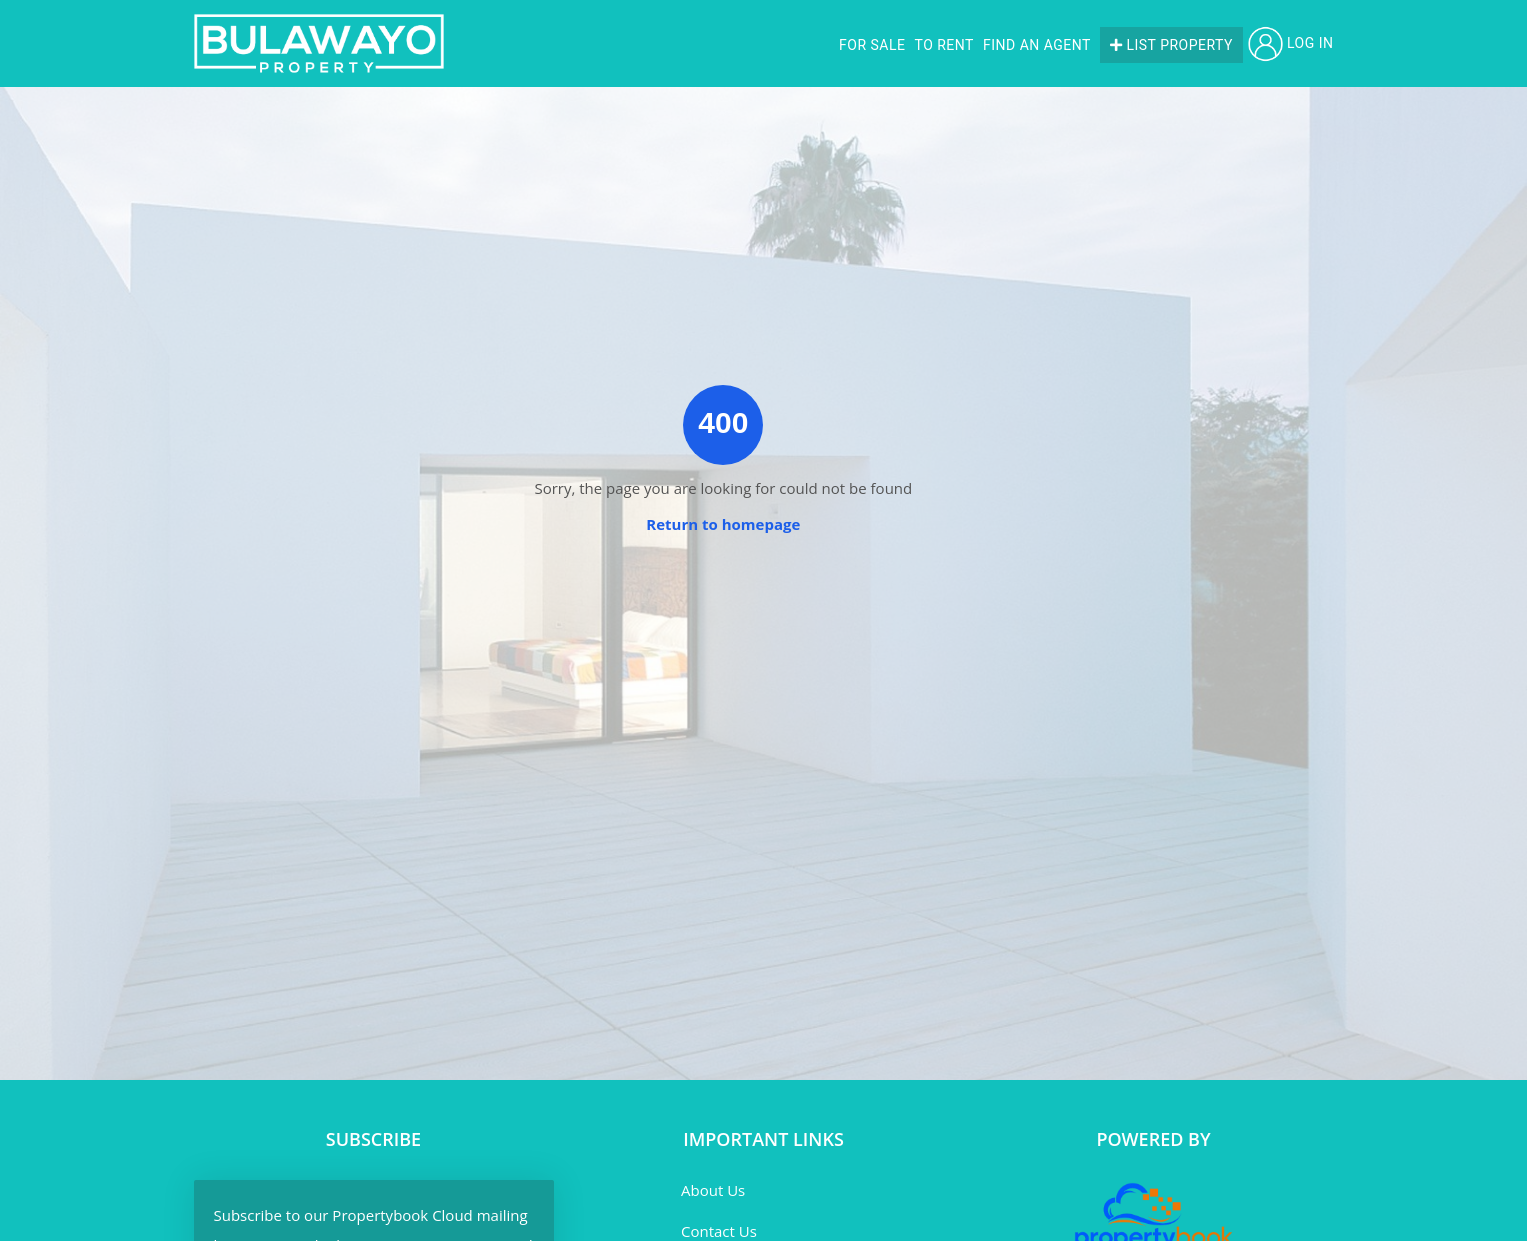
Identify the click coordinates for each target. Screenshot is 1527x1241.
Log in (1291, 43)
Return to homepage (723, 524)
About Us (713, 1190)
